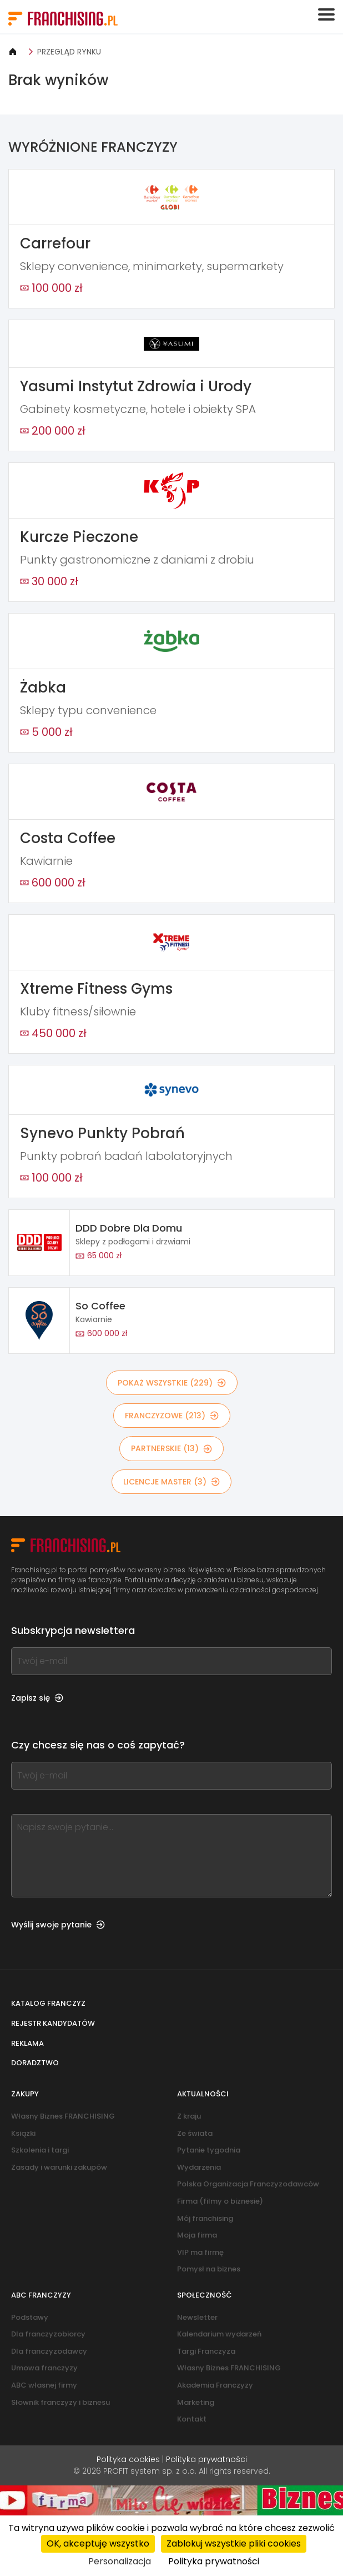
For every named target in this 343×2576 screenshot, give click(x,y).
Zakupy (25, 2094)
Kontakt (191, 2419)
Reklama (27, 2043)
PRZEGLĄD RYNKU (69, 51)
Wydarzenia (199, 2167)
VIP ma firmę (200, 2252)
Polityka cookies (128, 2459)
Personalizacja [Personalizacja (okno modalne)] (119, 2561)
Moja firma (197, 2235)
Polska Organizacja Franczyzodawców (248, 2184)
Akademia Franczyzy (215, 2385)
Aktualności (203, 2094)
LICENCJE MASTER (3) (171, 1481)
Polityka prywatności (206, 2459)
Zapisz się (37, 1697)
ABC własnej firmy (44, 2385)
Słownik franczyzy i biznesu (60, 2402)
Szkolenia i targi (40, 2150)
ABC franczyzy (41, 2295)
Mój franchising (205, 2218)
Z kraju (189, 2116)
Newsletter (197, 2317)
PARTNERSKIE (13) (171, 1448)
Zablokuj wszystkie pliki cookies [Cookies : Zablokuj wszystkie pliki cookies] (234, 2543)
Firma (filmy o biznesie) (220, 2201)
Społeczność (204, 2295)
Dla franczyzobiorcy (48, 2334)
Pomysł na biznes (208, 2269)
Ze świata (195, 2133)
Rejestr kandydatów (53, 2023)
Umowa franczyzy (44, 2368)
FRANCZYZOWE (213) (172, 1415)
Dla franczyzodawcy (49, 2351)
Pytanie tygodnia (208, 2150)
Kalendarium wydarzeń (219, 2334)
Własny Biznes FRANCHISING (63, 2116)
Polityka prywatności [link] (213, 2561)
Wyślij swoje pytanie (58, 1924)
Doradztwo (35, 2062)
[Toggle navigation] (326, 14)
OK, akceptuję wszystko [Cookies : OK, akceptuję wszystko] (98, 2543)
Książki (23, 2133)
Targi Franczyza (206, 2351)
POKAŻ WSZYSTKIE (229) (172, 1382)
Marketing (195, 2402)
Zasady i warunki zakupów (59, 2167)
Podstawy (29, 2317)
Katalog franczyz (48, 2003)
